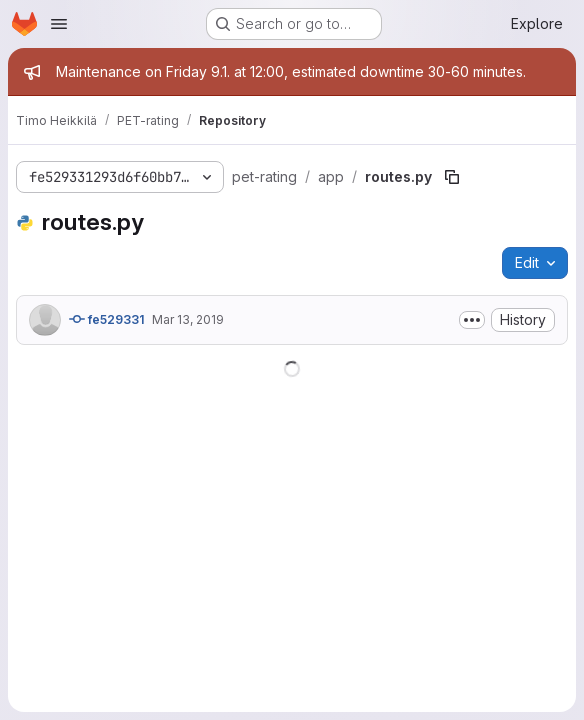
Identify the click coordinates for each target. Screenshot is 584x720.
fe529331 (106, 319)
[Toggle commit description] (472, 320)
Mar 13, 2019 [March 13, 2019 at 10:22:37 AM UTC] (188, 319)
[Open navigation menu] (59, 24)
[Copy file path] (452, 177)
